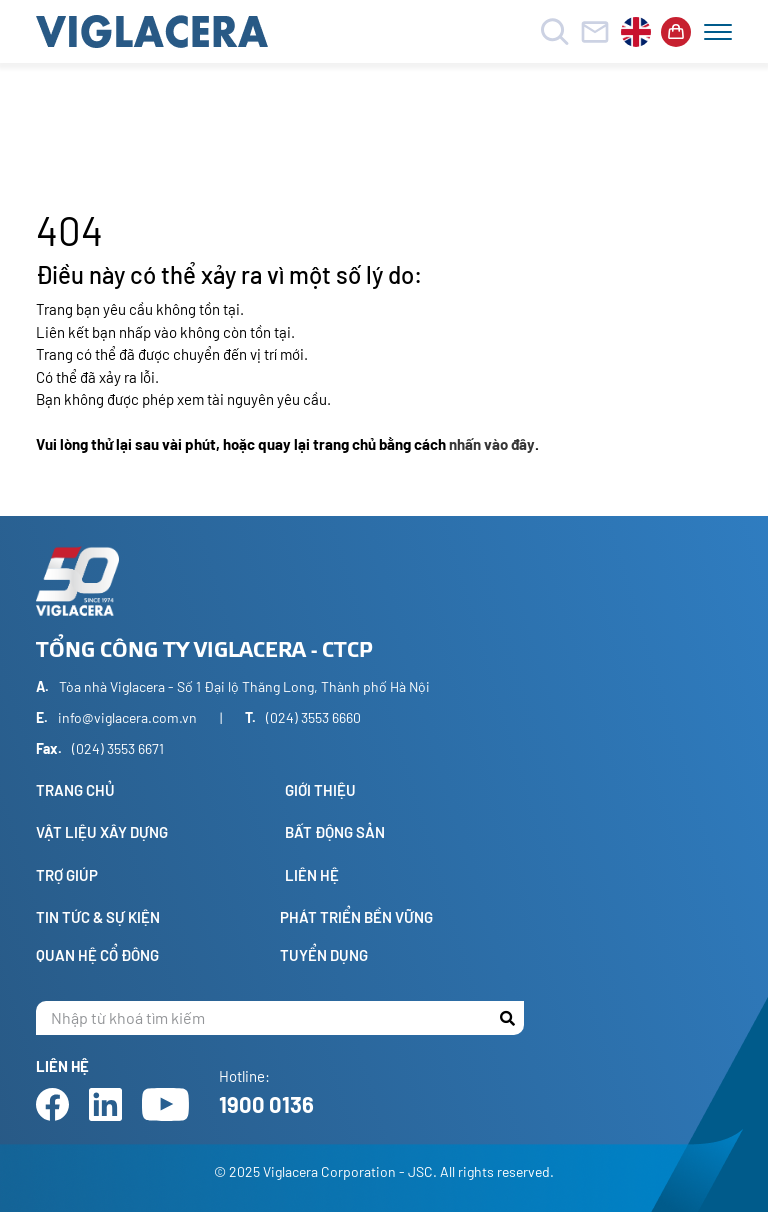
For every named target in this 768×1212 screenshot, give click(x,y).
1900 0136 (266, 1104)
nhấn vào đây (492, 444)
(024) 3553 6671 (118, 748)
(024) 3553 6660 (313, 717)
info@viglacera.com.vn (127, 717)
